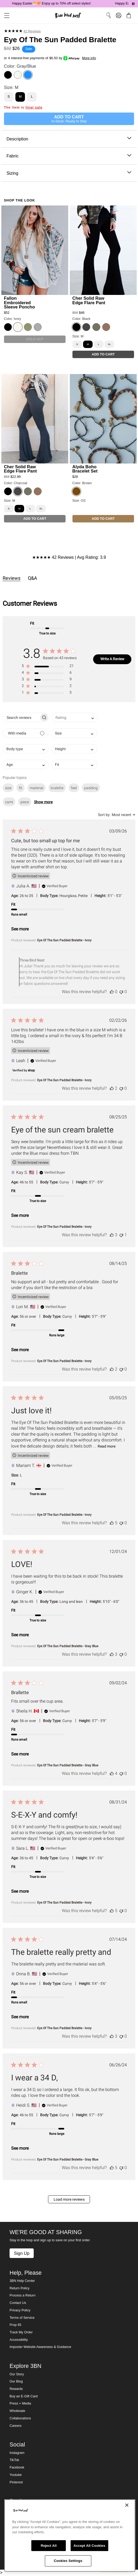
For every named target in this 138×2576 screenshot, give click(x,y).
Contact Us (18, 2303)
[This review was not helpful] (121, 991)
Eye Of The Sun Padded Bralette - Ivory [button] (64, 940)
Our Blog (16, 2381)
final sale (33, 107)
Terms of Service (22, 2318)
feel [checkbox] (74, 788)
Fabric (68, 156)
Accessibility (19, 2340)
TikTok (14, 2460)
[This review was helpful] (112, 991)
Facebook (17, 2467)
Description (68, 139)
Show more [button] (43, 802)
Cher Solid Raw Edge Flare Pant (88, 300)
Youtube (16, 2475)
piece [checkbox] (24, 802)
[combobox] (75, 717)
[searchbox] (21, 717)
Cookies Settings (68, 2561)
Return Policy (19, 2288)
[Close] (127, 2505)
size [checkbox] (8, 788)
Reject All (49, 2546)
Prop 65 (15, 2325)
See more (20, 928)
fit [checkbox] (20, 788)
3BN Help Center (22, 2281)
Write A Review (112, 659)
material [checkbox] (36, 788)
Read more (106, 1446)
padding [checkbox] (91, 788)
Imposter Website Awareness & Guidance (40, 2347)
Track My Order (21, 2332)
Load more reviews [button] (69, 2199)
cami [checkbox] (9, 802)
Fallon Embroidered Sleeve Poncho (19, 302)
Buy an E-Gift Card (24, 2396)
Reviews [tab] (11, 578)
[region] (69, 2535)
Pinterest (16, 2482)
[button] (48, 667)
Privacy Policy (20, 2310)
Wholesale (17, 2411)
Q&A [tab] (32, 578)
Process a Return (22, 2295)
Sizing (68, 173)
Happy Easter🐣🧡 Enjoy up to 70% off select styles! (51, 3)
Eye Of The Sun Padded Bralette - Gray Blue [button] (67, 1646)
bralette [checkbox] (57, 788)
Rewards (16, 2389)
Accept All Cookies (89, 2546)
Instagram (17, 2453)
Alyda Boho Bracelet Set (85, 468)
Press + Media (20, 2403)
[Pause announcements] (133, 3)
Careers (15, 2426)
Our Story (17, 2374)
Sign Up (21, 2253)
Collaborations (20, 2418)
